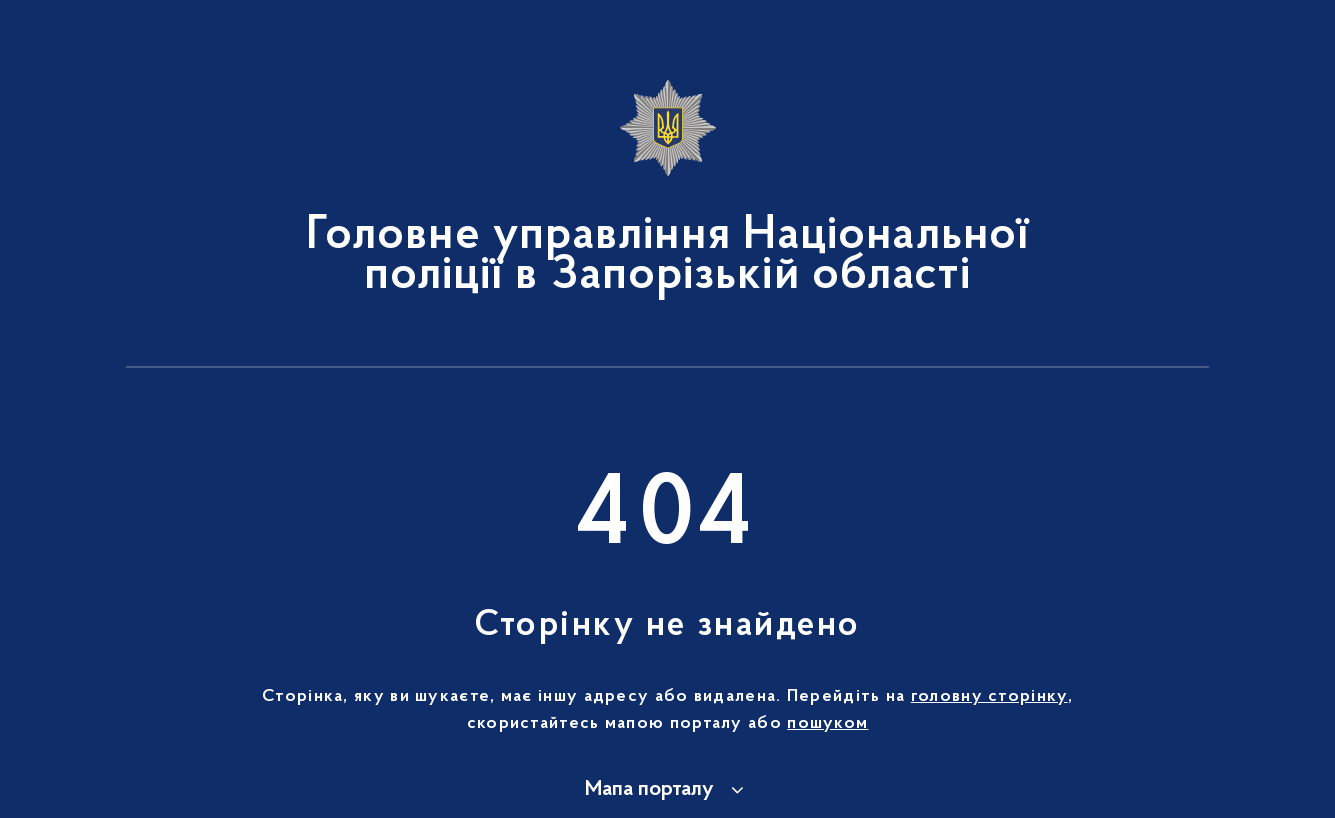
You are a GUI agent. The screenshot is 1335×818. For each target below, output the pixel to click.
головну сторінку (989, 697)
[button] (667, 790)
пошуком (827, 724)
